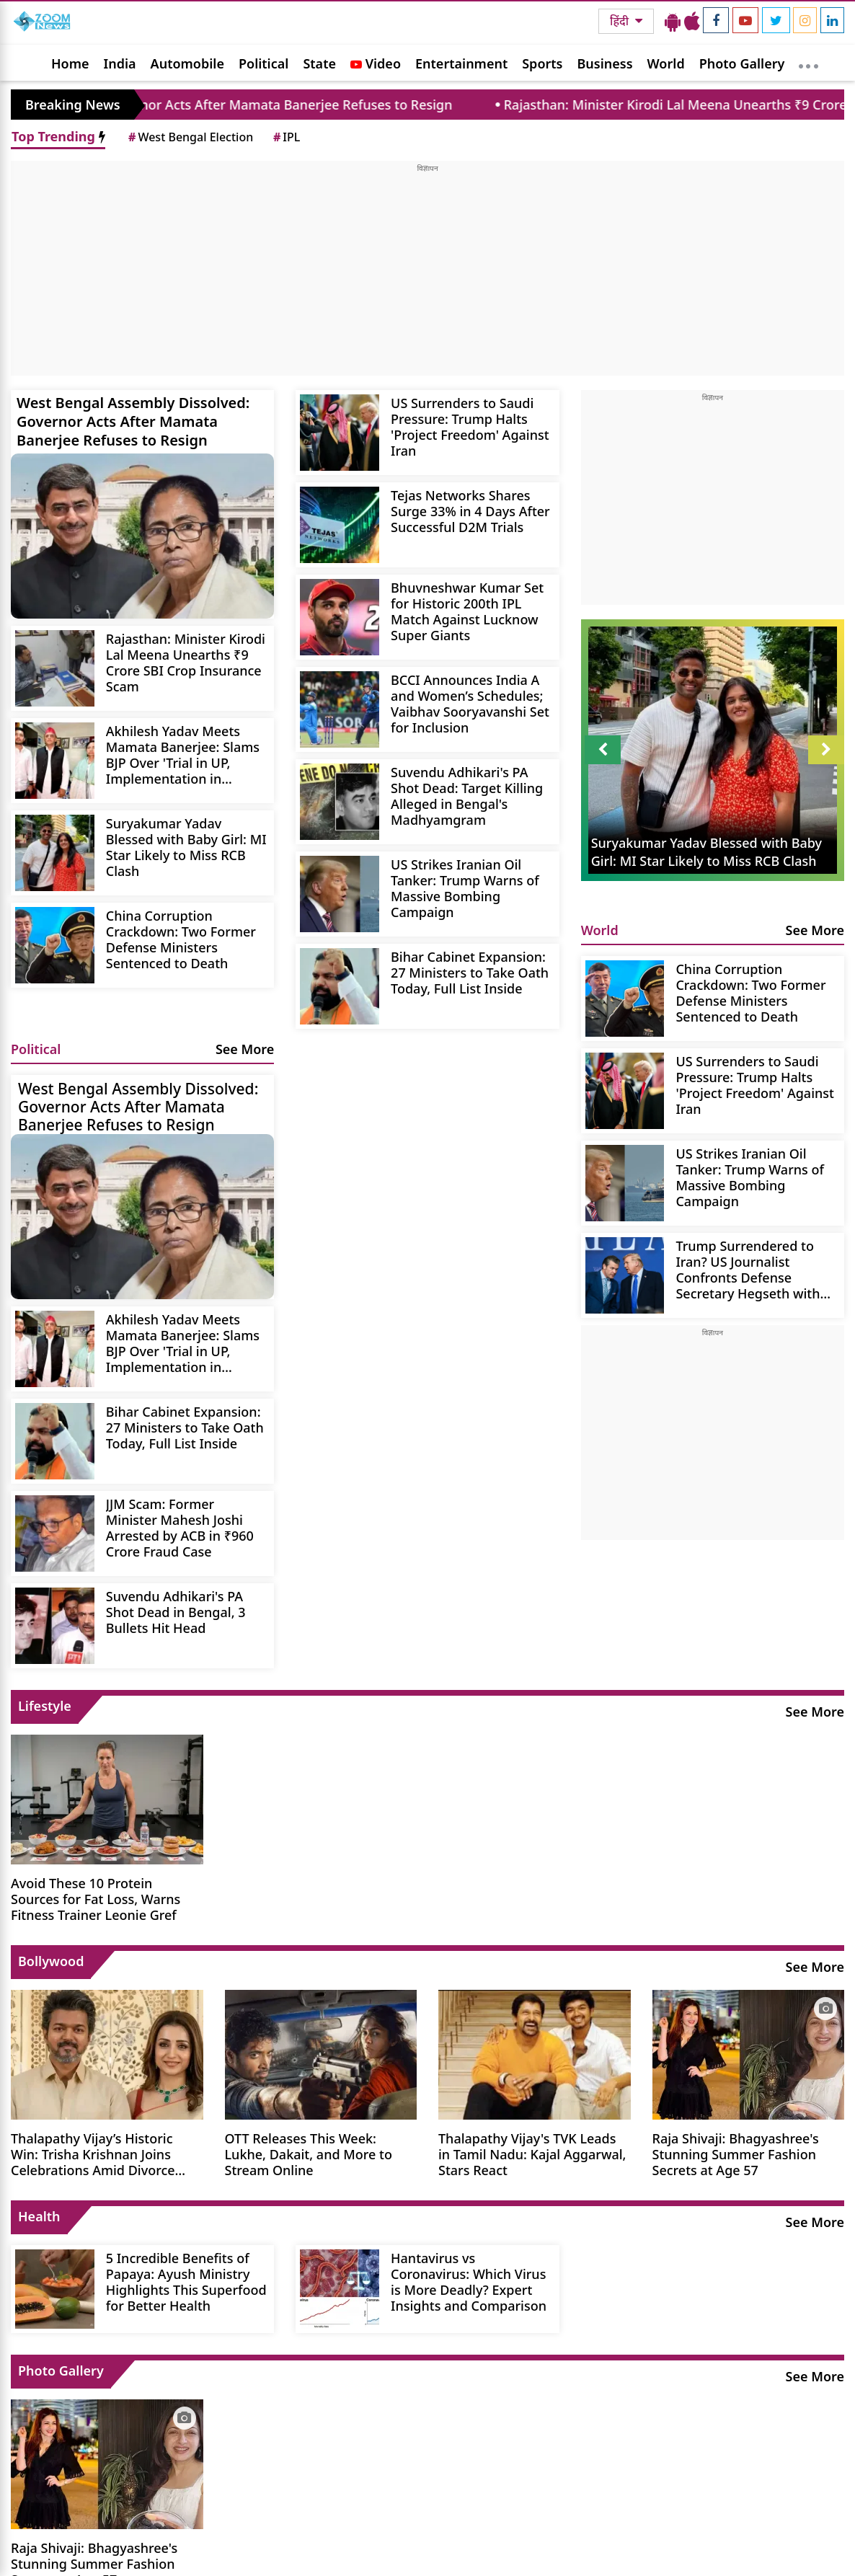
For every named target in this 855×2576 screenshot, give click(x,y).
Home (70, 63)
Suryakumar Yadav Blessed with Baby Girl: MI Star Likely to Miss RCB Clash (186, 847)
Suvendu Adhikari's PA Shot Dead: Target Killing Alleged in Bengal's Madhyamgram (467, 795)
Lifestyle (44, 1705)
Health (39, 2216)
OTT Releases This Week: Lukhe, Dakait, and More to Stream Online (308, 2154)
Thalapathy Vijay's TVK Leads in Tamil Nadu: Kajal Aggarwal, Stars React (532, 2154)
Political (263, 63)
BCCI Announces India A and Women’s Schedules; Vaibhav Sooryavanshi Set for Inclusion (470, 703)
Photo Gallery (742, 63)
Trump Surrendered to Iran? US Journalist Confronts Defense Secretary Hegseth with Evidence (747, 1269)
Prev (603, 749)
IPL (285, 137)
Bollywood (51, 1961)
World (666, 63)
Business (605, 63)
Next (826, 749)
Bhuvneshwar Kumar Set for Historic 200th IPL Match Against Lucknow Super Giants (467, 611)
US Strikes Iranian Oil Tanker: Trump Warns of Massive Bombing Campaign (465, 888)
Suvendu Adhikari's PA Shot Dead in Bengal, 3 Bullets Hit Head (176, 1612)
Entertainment (461, 63)
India (120, 63)
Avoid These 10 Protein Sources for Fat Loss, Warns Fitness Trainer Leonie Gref (95, 1899)
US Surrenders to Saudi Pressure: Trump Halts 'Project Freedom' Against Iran (470, 426)
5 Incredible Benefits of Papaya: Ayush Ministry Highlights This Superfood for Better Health (186, 2281)
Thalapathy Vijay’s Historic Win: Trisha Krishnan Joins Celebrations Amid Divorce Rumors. (93, 2154)
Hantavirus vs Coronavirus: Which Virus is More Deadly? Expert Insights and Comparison (468, 2281)
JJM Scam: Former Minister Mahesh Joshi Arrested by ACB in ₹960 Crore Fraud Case (180, 1527)
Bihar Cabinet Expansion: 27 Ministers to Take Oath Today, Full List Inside (470, 972)
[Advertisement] (427, 275)
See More (245, 1049)
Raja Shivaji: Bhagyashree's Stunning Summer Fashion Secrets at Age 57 (735, 2154)
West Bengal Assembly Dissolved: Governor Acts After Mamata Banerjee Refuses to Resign (133, 421)
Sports (542, 63)
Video (375, 63)
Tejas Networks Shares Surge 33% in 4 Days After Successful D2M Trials (470, 511)
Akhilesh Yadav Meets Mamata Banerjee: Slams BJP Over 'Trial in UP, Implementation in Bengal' (183, 754)
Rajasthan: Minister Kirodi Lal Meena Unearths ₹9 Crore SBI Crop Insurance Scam (185, 662)
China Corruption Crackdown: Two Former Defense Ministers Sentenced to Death (181, 939)
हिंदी (621, 21)
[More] (808, 62)
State (319, 63)
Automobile (187, 63)
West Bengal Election (189, 137)
